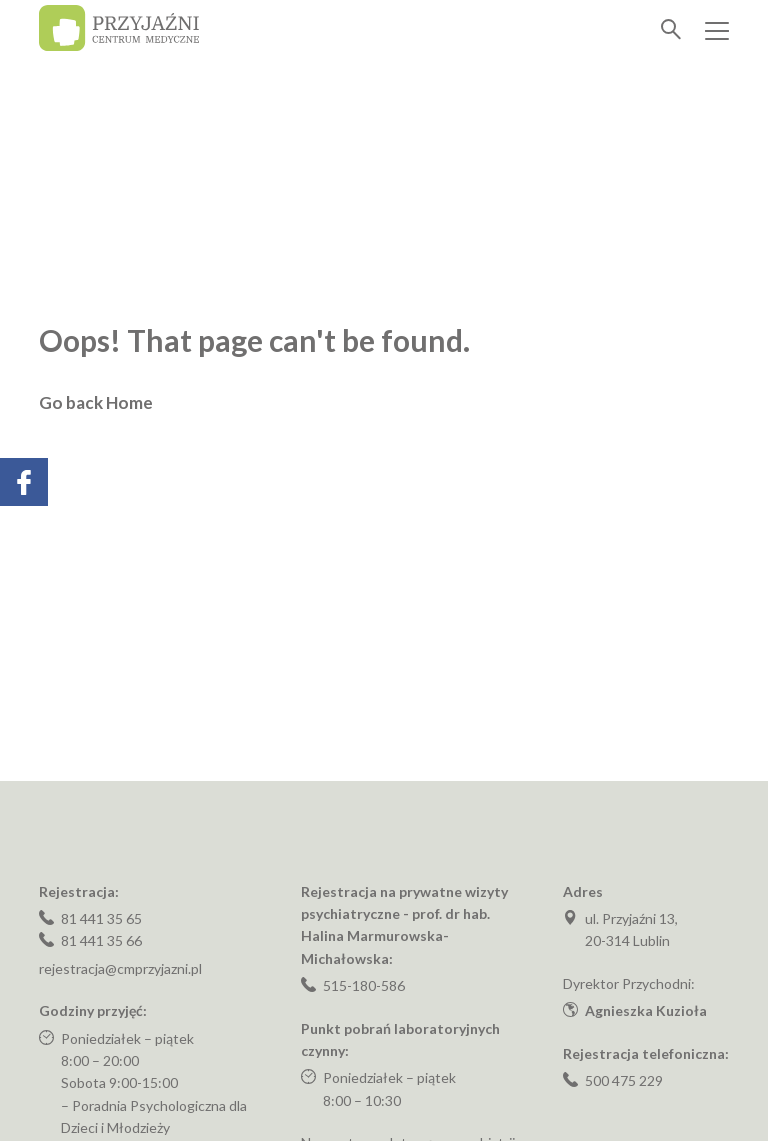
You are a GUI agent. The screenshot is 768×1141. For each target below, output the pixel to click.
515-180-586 (364, 985)
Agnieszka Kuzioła (646, 1010)
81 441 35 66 (101, 940)
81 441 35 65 (101, 918)
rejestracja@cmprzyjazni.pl (120, 968)
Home (129, 402)
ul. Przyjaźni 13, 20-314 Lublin (631, 929)
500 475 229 (624, 1080)
